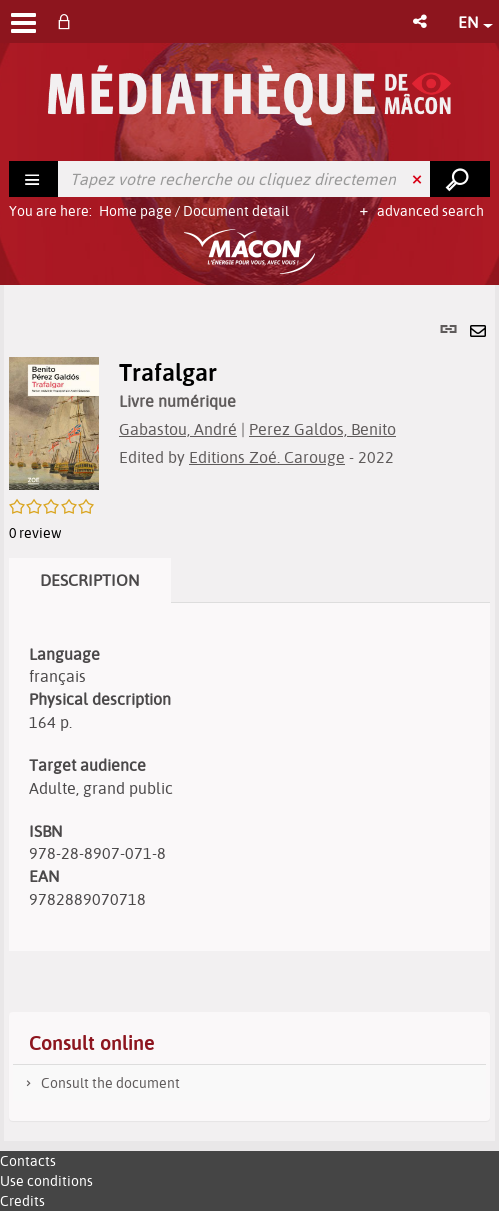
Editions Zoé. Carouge (267, 457)
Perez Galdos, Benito (322, 429)
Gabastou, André (178, 429)
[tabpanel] (249, 713)
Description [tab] (90, 580)
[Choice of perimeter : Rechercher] (34, 179)
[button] (421, 21)
